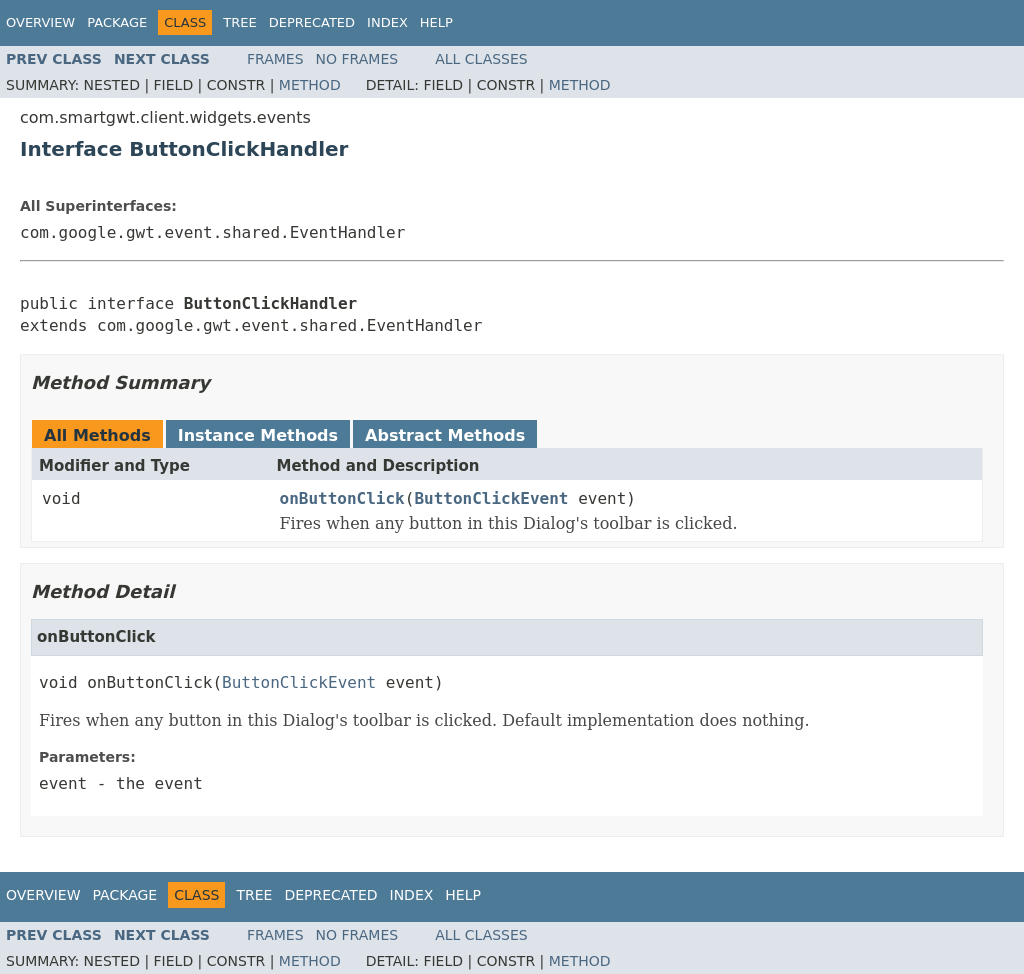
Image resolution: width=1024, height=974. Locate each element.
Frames (275, 59)
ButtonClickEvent (491, 498)
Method (310, 85)
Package (117, 22)
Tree (239, 22)
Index (387, 22)
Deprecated (312, 22)
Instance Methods (258, 435)
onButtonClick (342, 498)
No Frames (357, 59)
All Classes (481, 59)
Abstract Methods (445, 435)
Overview (40, 22)
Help (436, 22)
